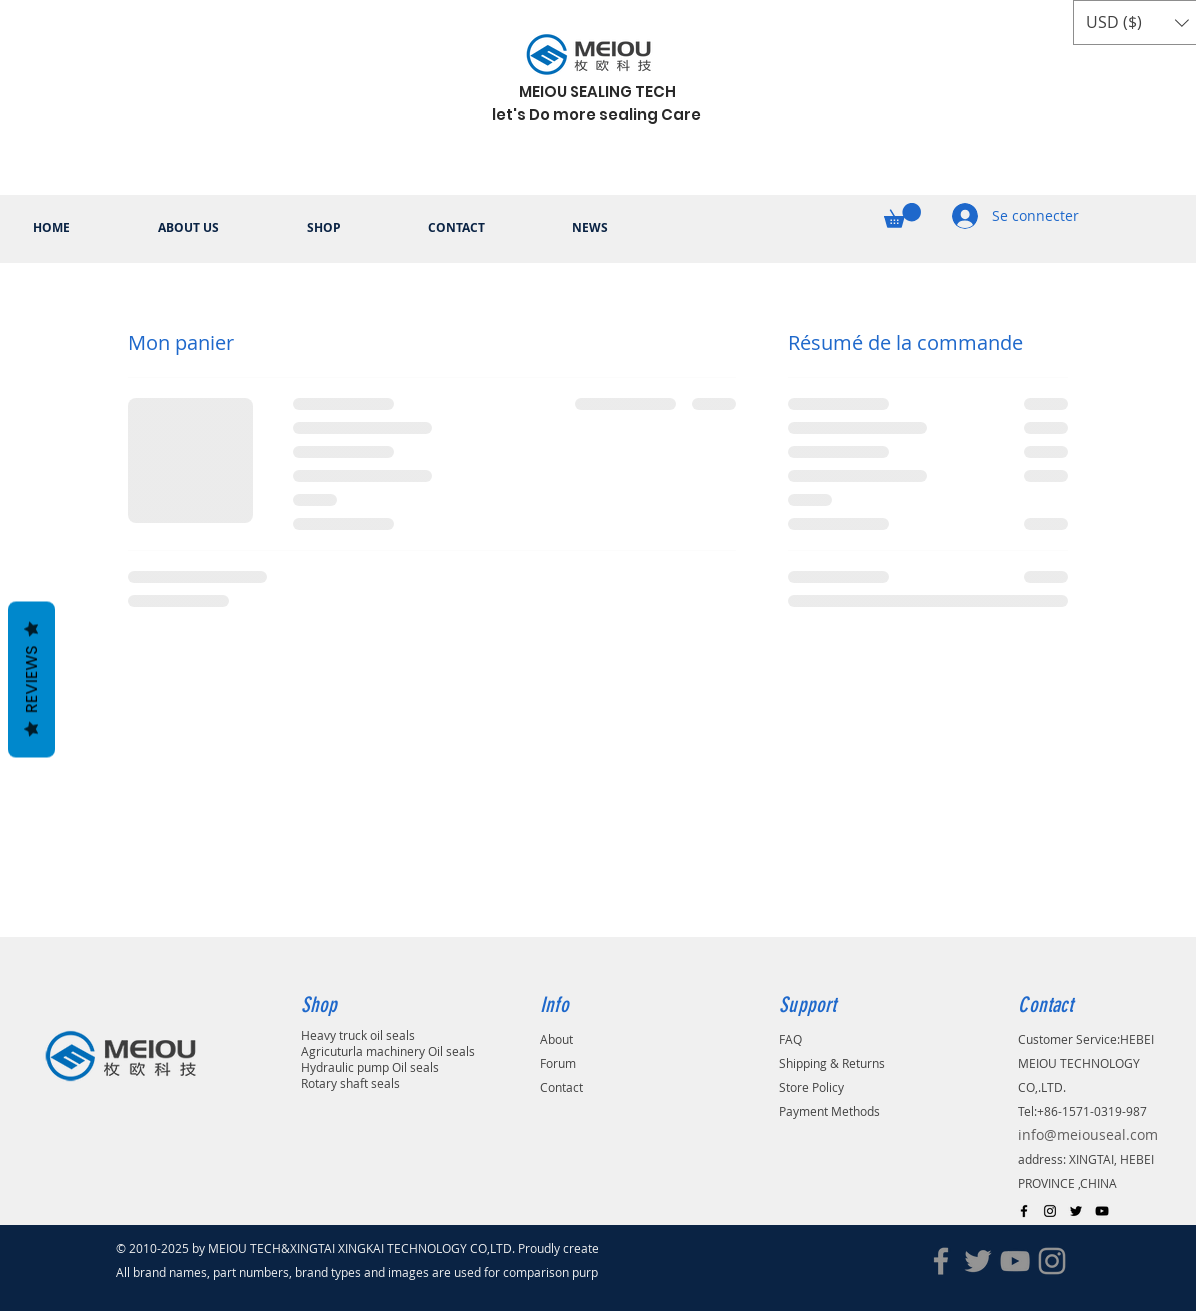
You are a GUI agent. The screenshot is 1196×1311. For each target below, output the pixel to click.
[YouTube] (1015, 1261)
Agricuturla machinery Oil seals (388, 1051)
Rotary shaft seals (350, 1083)
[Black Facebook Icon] (1024, 1211)
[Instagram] (1052, 1261)
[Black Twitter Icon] (1076, 1211)
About (556, 1039)
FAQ (790, 1039)
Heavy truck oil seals (358, 1035)
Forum (558, 1063)
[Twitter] (978, 1261)
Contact (561, 1087)
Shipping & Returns (832, 1063)
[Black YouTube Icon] (1102, 1211)
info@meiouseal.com (1088, 1134)
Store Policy (811, 1087)
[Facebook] (941, 1261)
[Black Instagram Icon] (1050, 1211)
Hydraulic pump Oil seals (370, 1067)
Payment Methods (829, 1111)
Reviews (31, 679)
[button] (902, 215)
